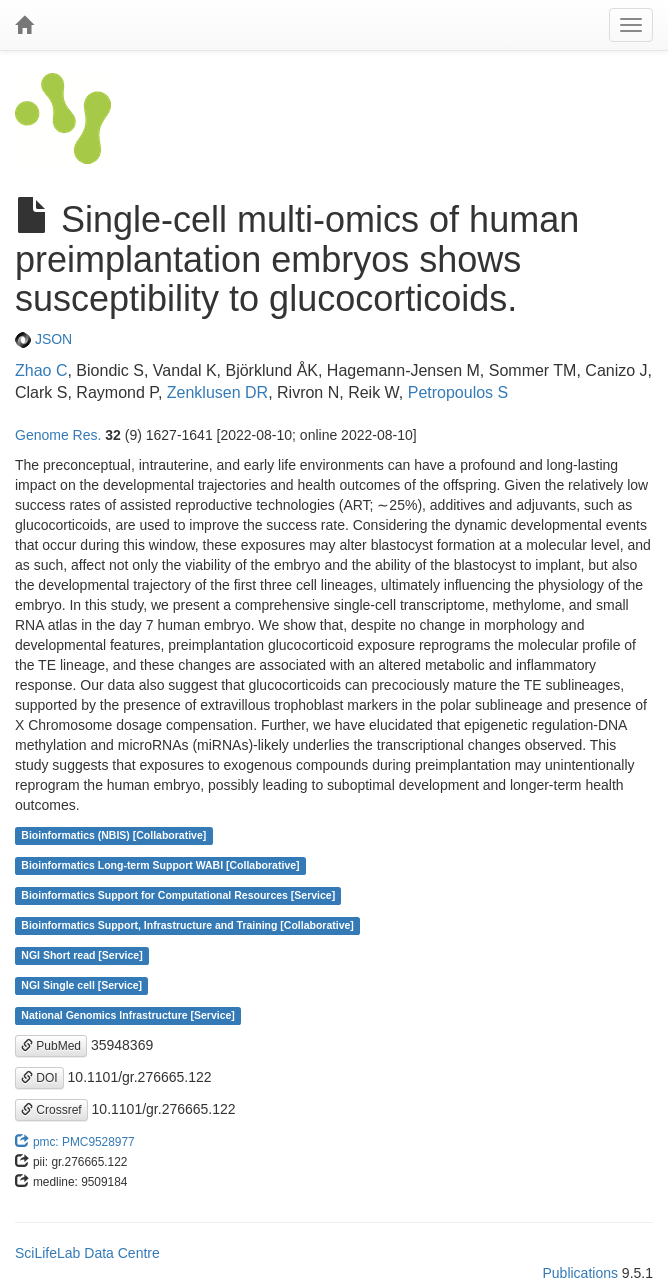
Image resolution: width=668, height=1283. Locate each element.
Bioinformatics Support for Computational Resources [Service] (178, 896)
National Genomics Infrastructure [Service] (128, 1016)
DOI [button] (39, 1078)
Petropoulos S (458, 392)
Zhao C (41, 370)
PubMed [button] (51, 1046)
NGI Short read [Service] (81, 956)
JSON (43, 339)
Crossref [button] (51, 1110)
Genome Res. (58, 435)
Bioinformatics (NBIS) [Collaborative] (113, 836)
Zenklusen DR (217, 392)
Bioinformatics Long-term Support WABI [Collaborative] (160, 866)
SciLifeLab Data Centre (87, 1253)
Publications (580, 1273)
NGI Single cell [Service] (81, 986)
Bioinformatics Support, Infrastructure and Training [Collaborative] (187, 926)
